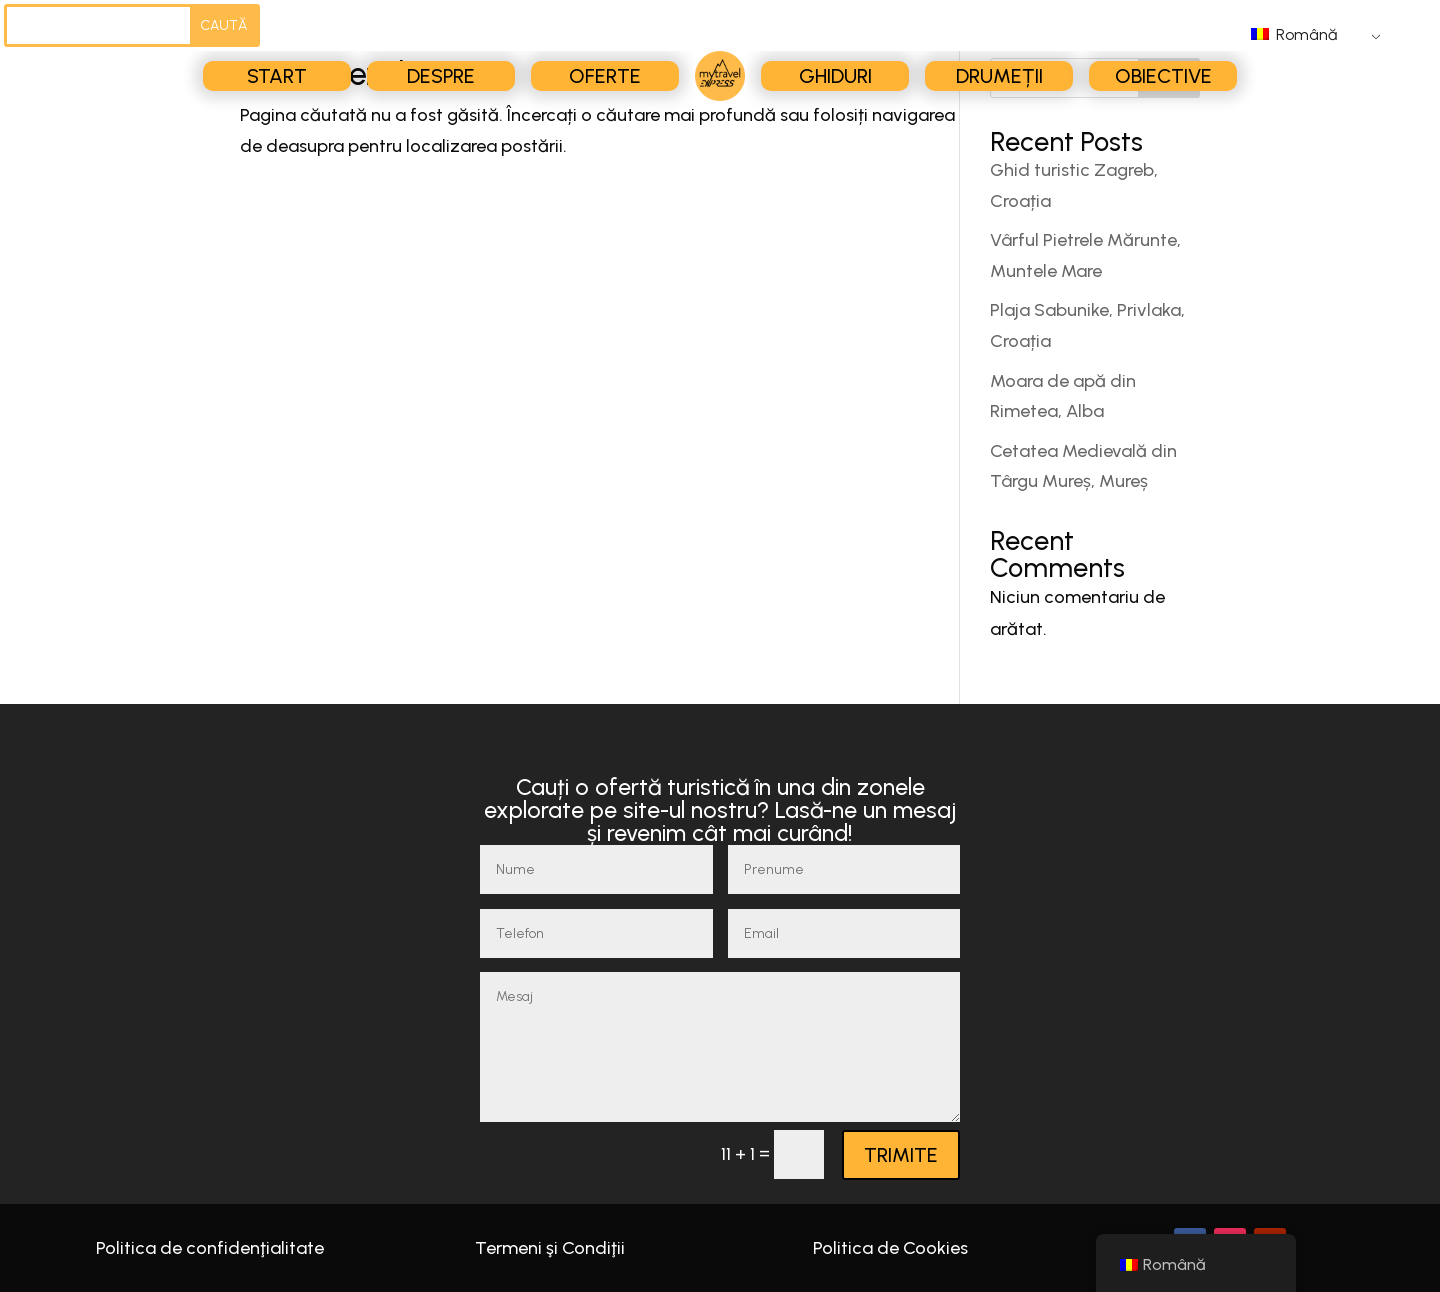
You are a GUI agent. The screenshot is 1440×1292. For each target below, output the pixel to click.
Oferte (605, 76)
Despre (441, 76)
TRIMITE (901, 1155)
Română (1294, 34)
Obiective (1163, 76)
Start (277, 76)
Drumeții (999, 76)
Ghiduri (835, 76)
